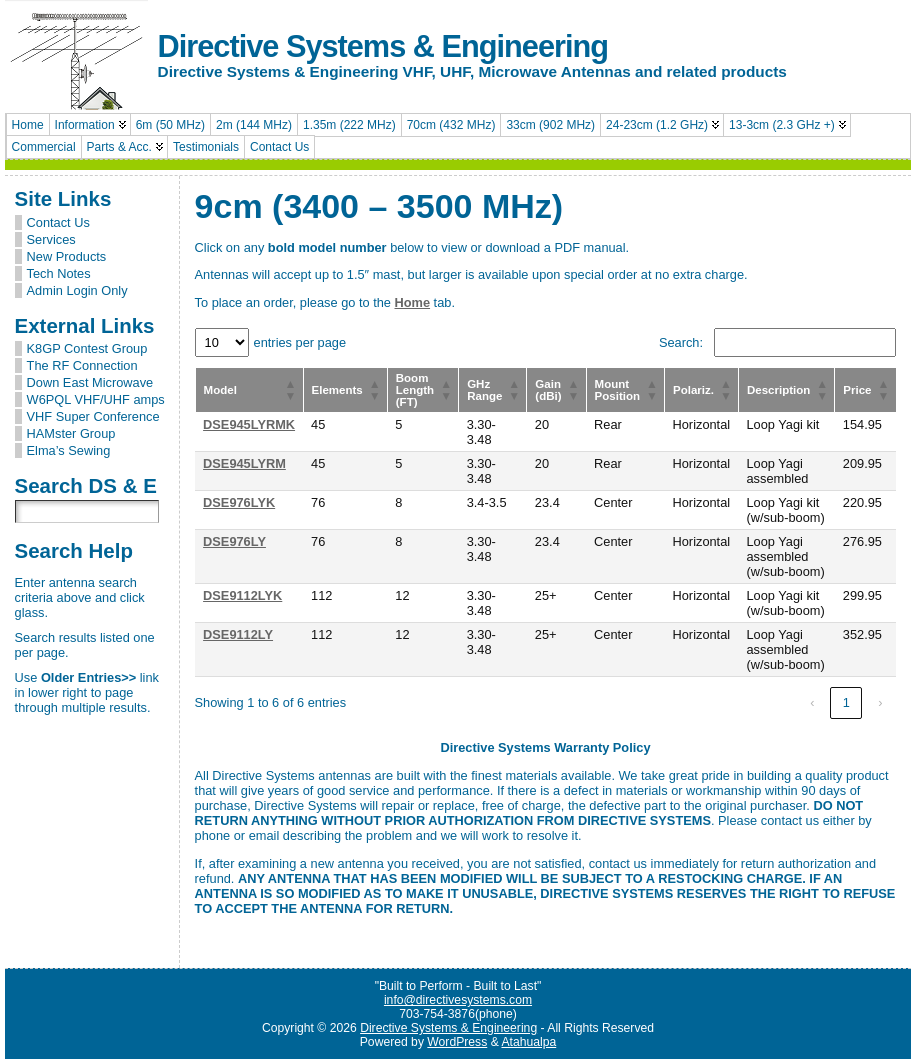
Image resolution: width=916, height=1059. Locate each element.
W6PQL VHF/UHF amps (96, 399)
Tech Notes (59, 273)
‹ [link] (812, 702)
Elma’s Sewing (69, 450)
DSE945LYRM (244, 463)
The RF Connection (82, 365)
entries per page (300, 342)
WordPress (457, 1042)
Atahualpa (528, 1042)
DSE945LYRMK (249, 424)
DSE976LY (234, 541)
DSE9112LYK (242, 595)
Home (413, 302)
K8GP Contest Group (87, 348)
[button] (291, 390)
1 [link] (846, 702)
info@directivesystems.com (458, 1000)
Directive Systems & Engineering (383, 46)
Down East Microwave (90, 382)
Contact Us (58, 222)
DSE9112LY (238, 634)
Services (51, 239)
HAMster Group (71, 433)
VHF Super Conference (93, 416)
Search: (681, 342)
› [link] (880, 702)
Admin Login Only (77, 290)
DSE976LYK (239, 502)
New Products (67, 256)
